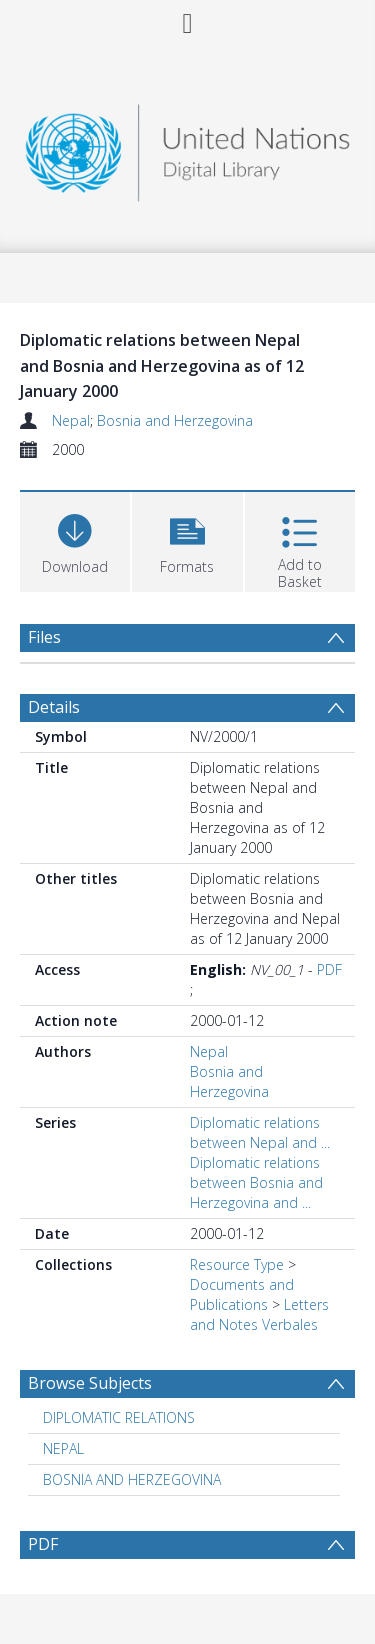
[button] (187, 539)
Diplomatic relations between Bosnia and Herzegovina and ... (256, 1182)
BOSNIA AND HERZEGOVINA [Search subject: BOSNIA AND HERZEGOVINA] (132, 1479)
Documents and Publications (242, 1294)
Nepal (71, 420)
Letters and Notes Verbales (259, 1314)
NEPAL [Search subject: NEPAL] (63, 1448)
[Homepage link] (188, 147)
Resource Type (237, 1264)
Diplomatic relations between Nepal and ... (260, 1132)
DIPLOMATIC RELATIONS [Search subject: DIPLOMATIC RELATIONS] (119, 1417)
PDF (329, 969)
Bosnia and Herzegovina (175, 420)
